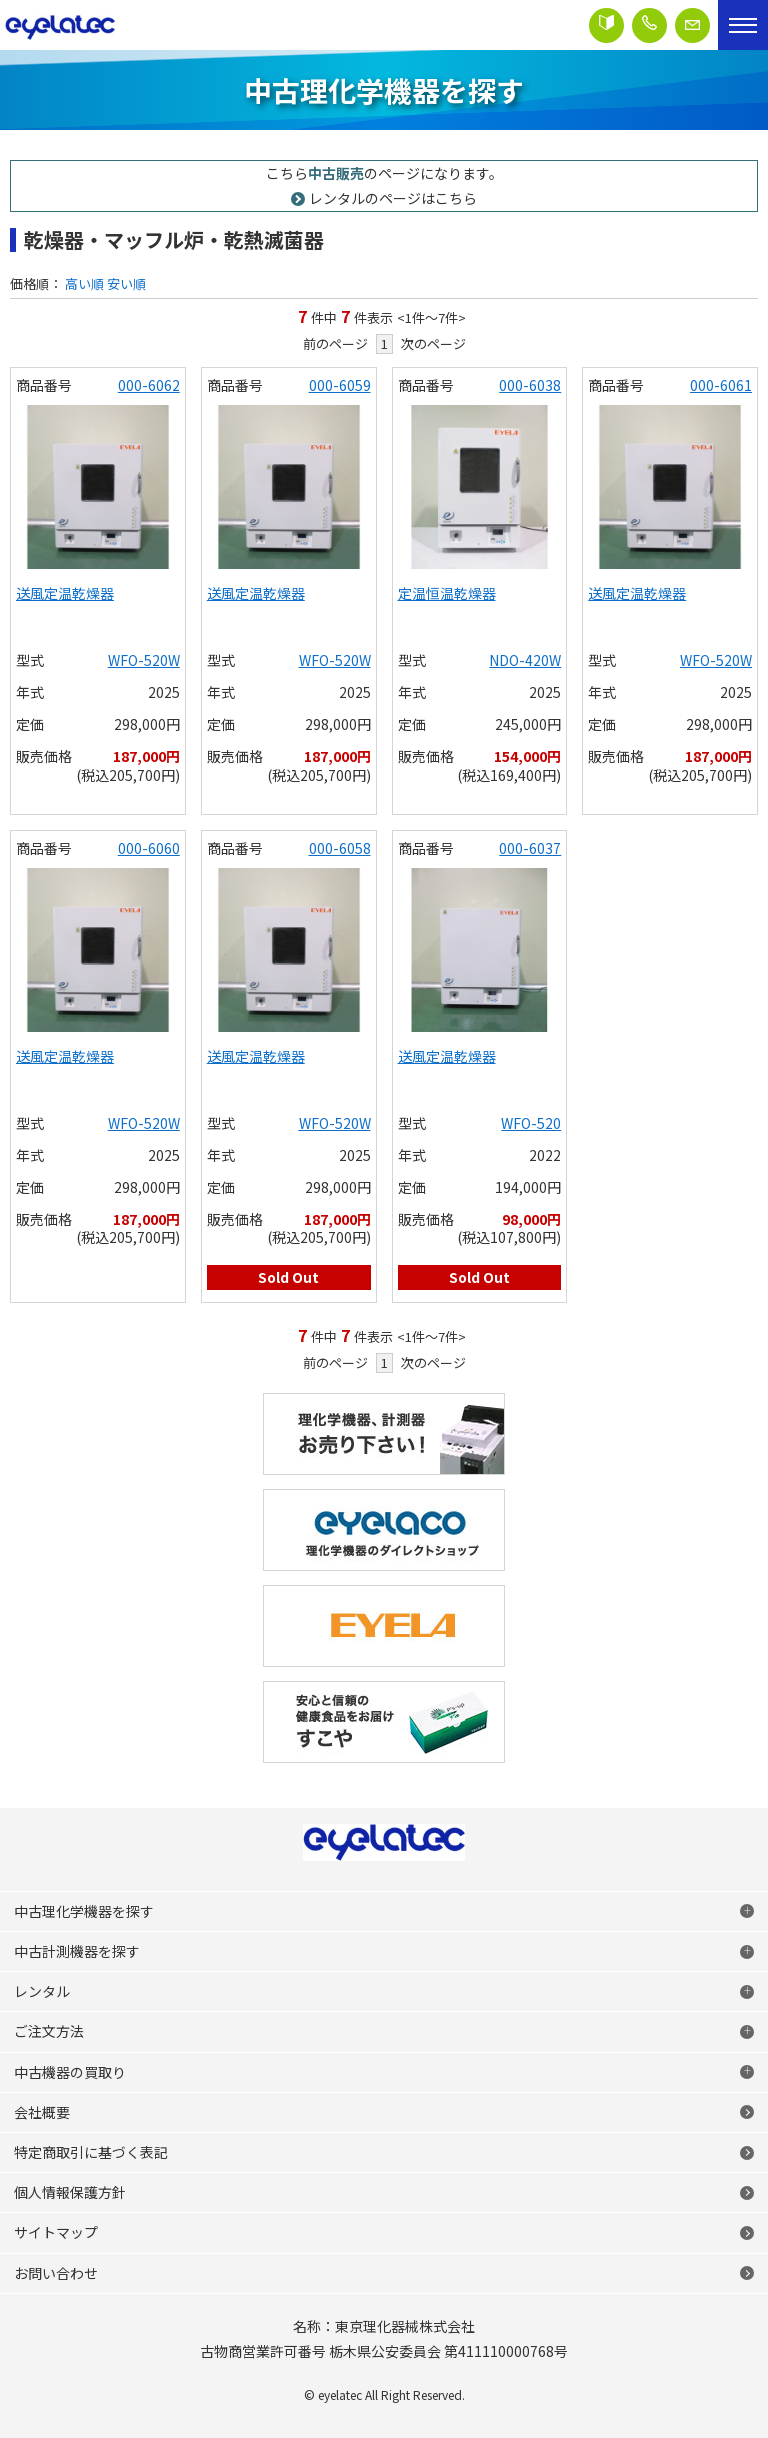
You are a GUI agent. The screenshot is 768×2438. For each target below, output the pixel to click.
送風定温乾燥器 (65, 593)
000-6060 (149, 848)
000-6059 (340, 385)
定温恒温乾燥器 (447, 593)
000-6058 (340, 848)
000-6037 (530, 848)
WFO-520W (144, 660)
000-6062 (149, 385)
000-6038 (530, 385)
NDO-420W (525, 660)
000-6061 (721, 385)
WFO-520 (531, 1123)
